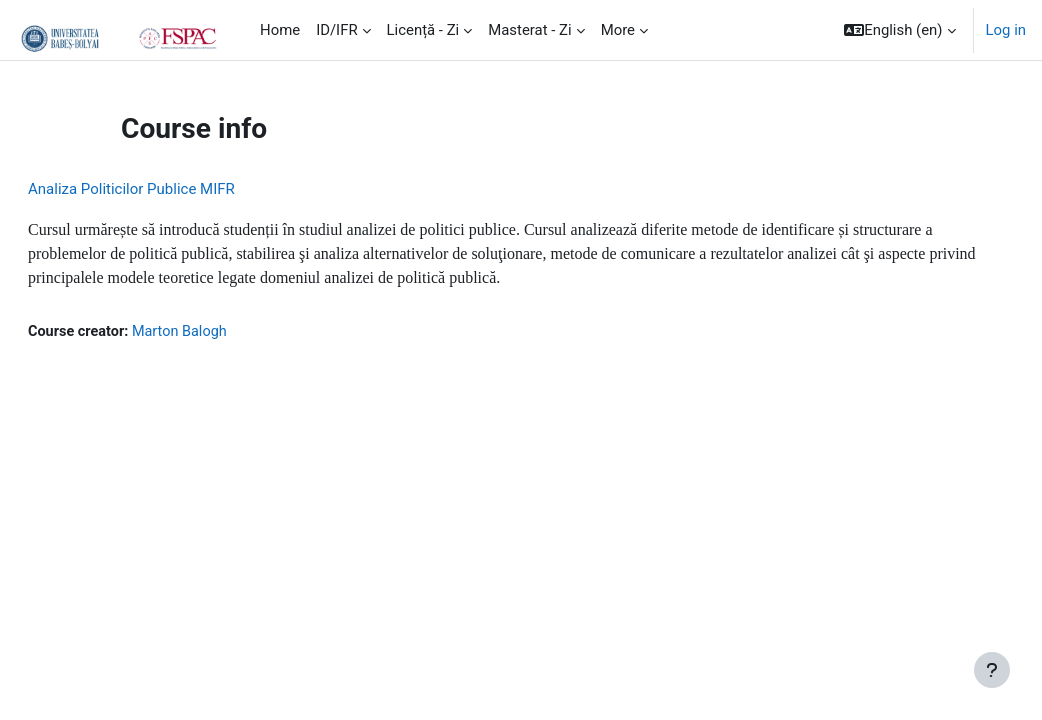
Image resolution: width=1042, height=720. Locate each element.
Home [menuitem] (280, 30)
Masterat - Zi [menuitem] (529, 30)
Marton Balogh (232, 332)
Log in (1006, 30)
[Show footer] (992, 670)
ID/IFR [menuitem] (336, 30)
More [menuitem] (618, 30)
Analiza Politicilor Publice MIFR (179, 189)
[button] (899, 30)
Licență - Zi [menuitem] (423, 30)
